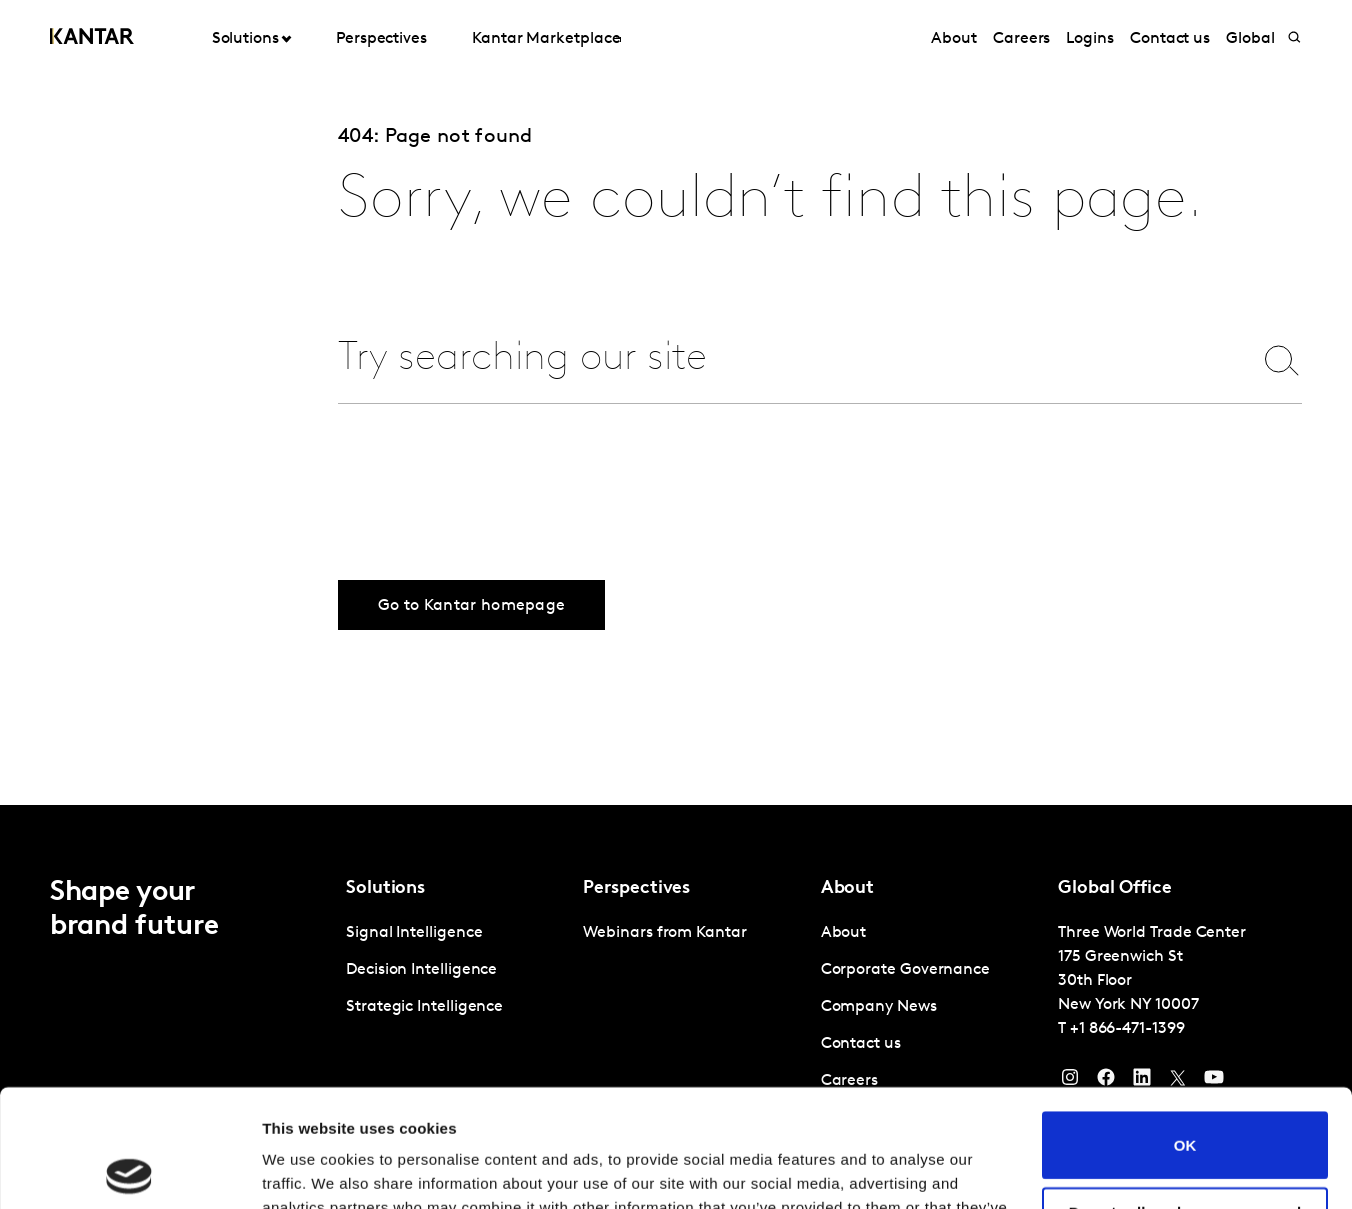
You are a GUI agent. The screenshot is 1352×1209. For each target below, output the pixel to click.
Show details (308, 1169)
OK (1185, 1027)
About (954, 39)
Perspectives (381, 39)
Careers (1021, 39)
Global (1250, 39)
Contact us (1170, 39)
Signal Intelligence (414, 933)
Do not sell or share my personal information (1185, 1103)
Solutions (245, 39)
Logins (1090, 39)
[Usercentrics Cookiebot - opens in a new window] (129, 1170)
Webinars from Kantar (664, 933)
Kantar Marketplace (546, 39)
